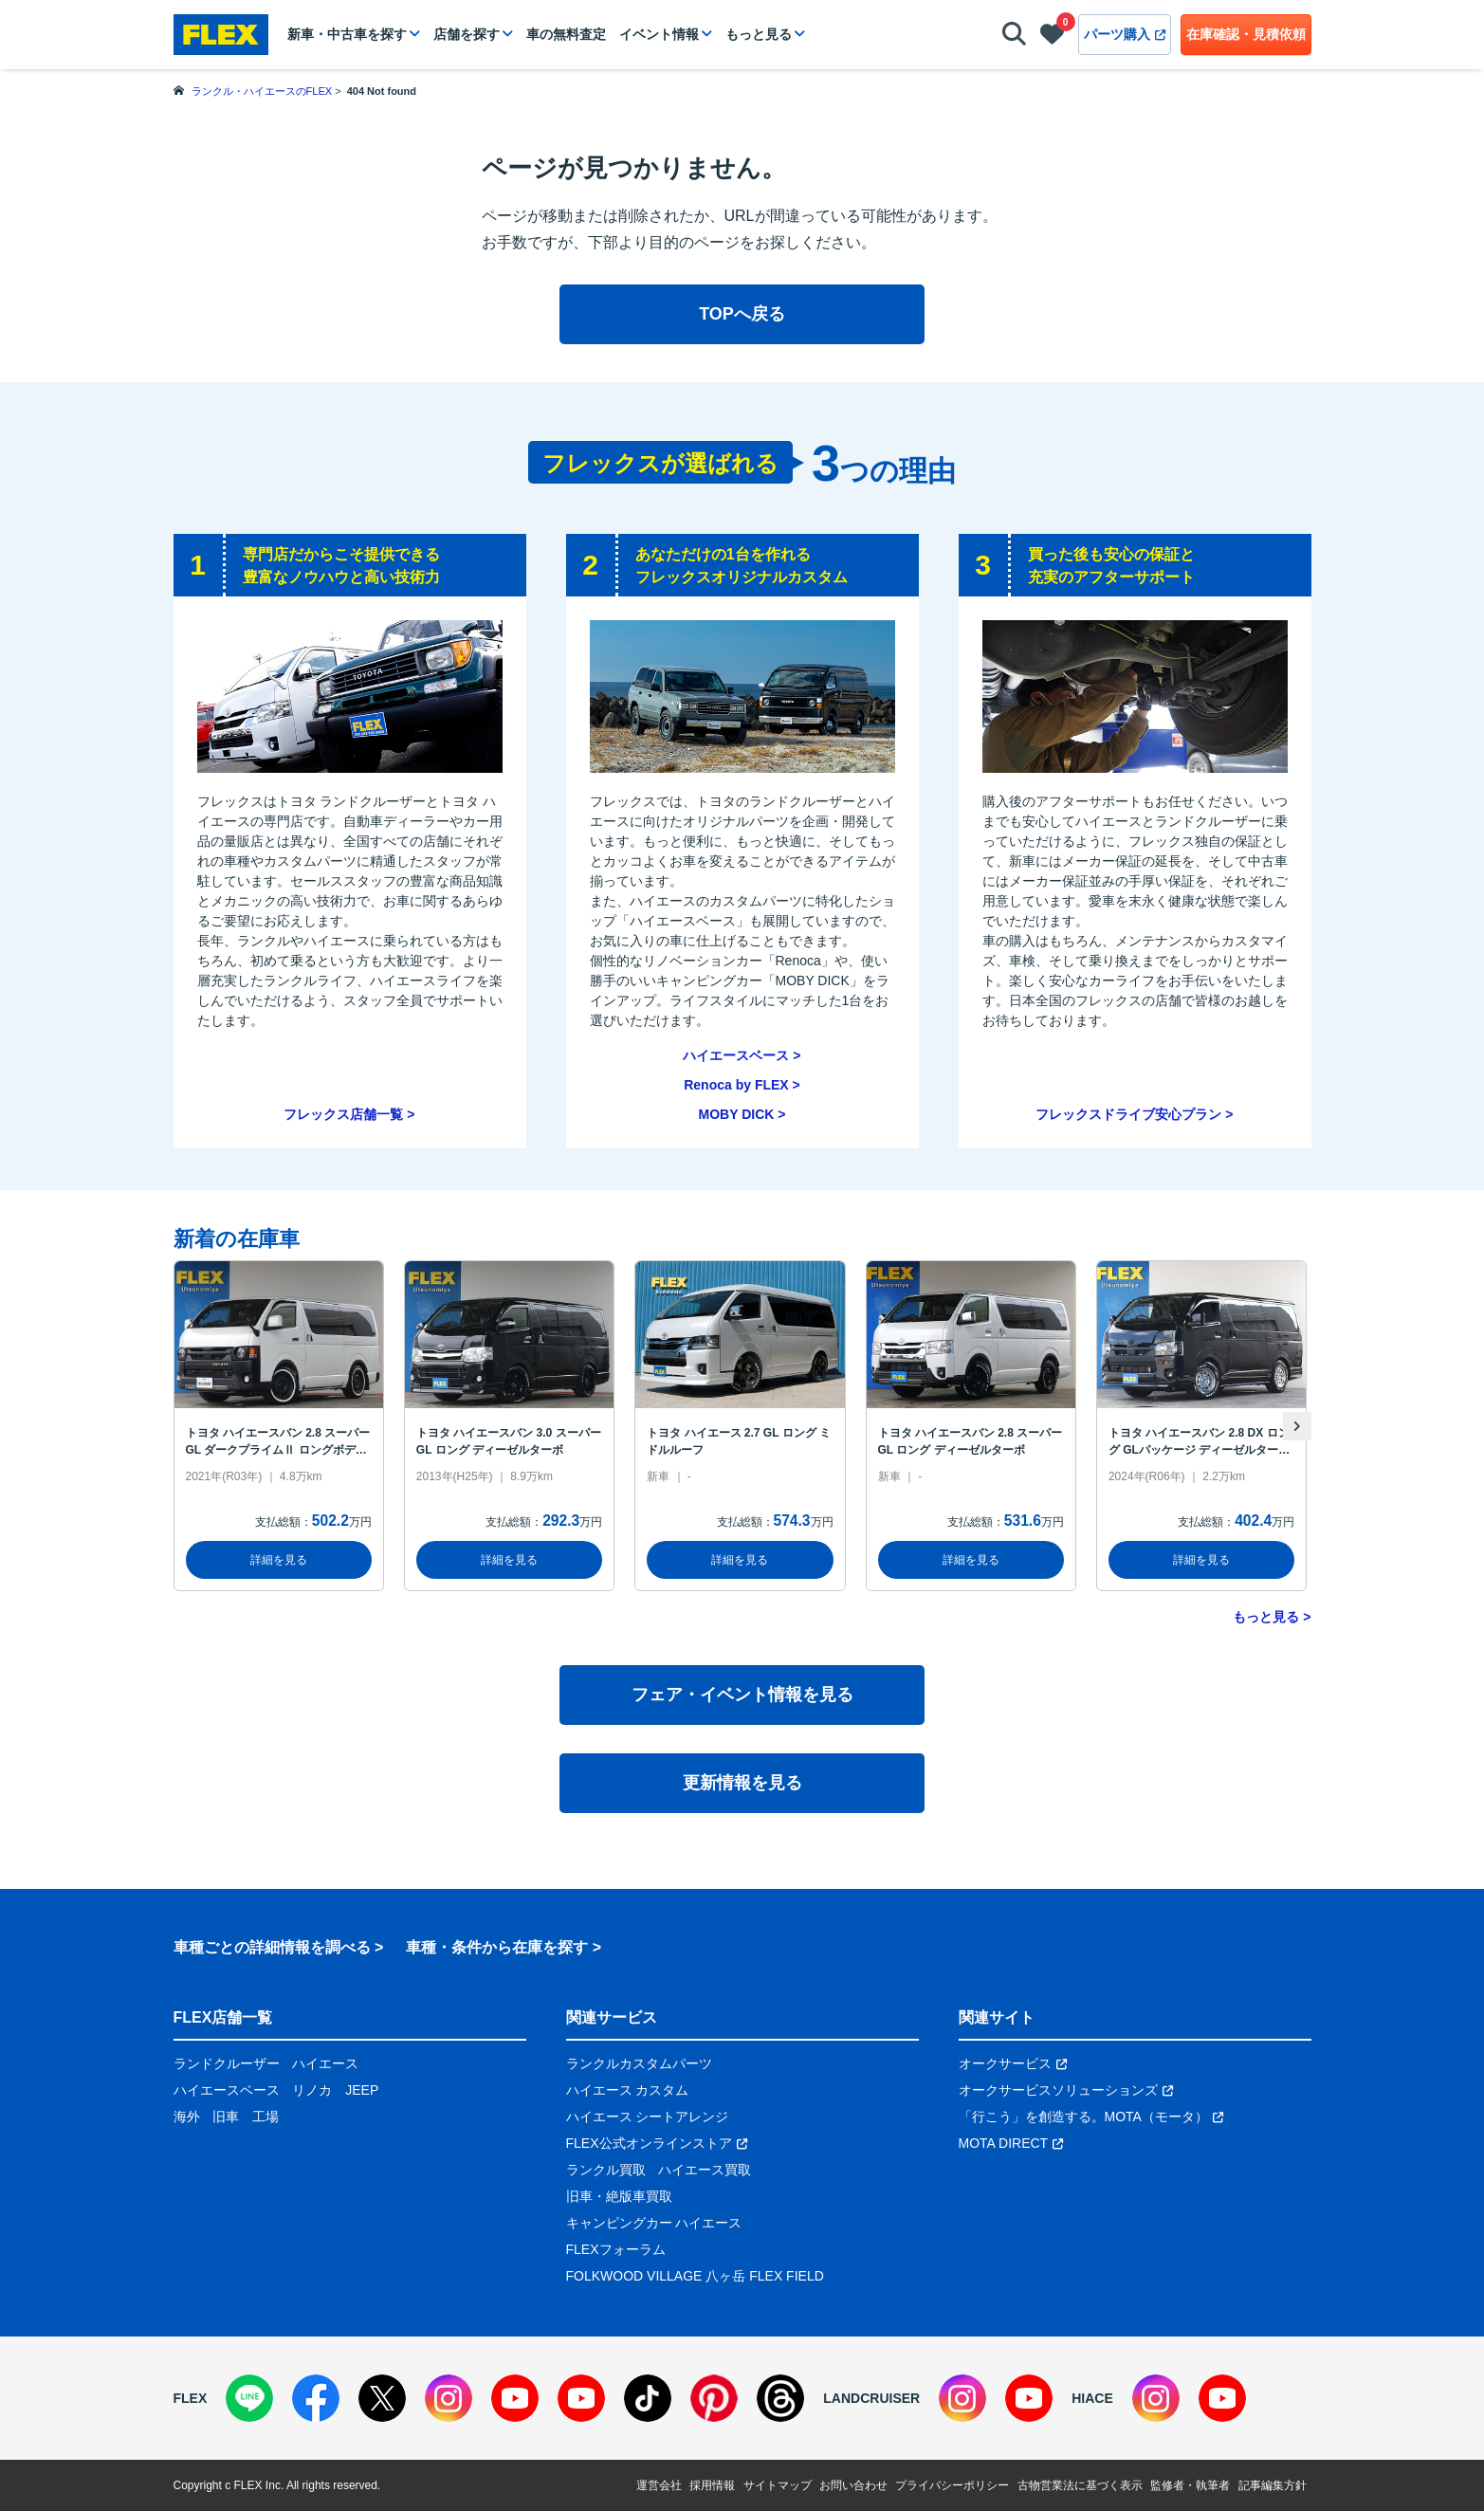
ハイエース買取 (704, 2169)
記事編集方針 (1272, 2485)
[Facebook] (315, 2398)
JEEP (361, 2090)
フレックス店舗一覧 (343, 1114)
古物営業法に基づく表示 (1080, 2485)
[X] (382, 2398)
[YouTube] (515, 2398)
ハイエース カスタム (627, 2090)
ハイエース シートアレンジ (647, 2116)
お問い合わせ (853, 2485)
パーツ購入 (1124, 34)
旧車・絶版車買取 (619, 2196)
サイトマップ (777, 2485)
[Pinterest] (714, 2398)
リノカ (312, 2090)
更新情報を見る (742, 1782)
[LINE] (249, 2398)
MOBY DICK (737, 1114)
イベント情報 (659, 34)
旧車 (225, 2116)
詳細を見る (278, 1560)
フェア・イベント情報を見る (742, 1694)
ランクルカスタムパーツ (639, 2063)
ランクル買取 (606, 2169)
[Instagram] (448, 2398)
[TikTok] (647, 2398)
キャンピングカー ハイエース (654, 2222)
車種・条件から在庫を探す (497, 1947)
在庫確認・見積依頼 (1246, 34)
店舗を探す (466, 34)
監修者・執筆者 (1190, 2485)
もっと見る (758, 34)
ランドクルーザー (227, 2063)
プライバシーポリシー (952, 2485)
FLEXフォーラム (616, 2249)
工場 (265, 2116)
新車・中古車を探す (347, 34)
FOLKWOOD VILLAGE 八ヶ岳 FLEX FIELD (695, 2275)
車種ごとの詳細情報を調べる (272, 1947)
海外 (187, 2116)
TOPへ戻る (742, 313)
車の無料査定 (566, 34)
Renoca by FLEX (736, 1084)
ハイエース (325, 2063)
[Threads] (780, 2398)
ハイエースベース (736, 1055)
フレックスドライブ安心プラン (1128, 1114)
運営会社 (659, 2485)
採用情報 (712, 2485)
